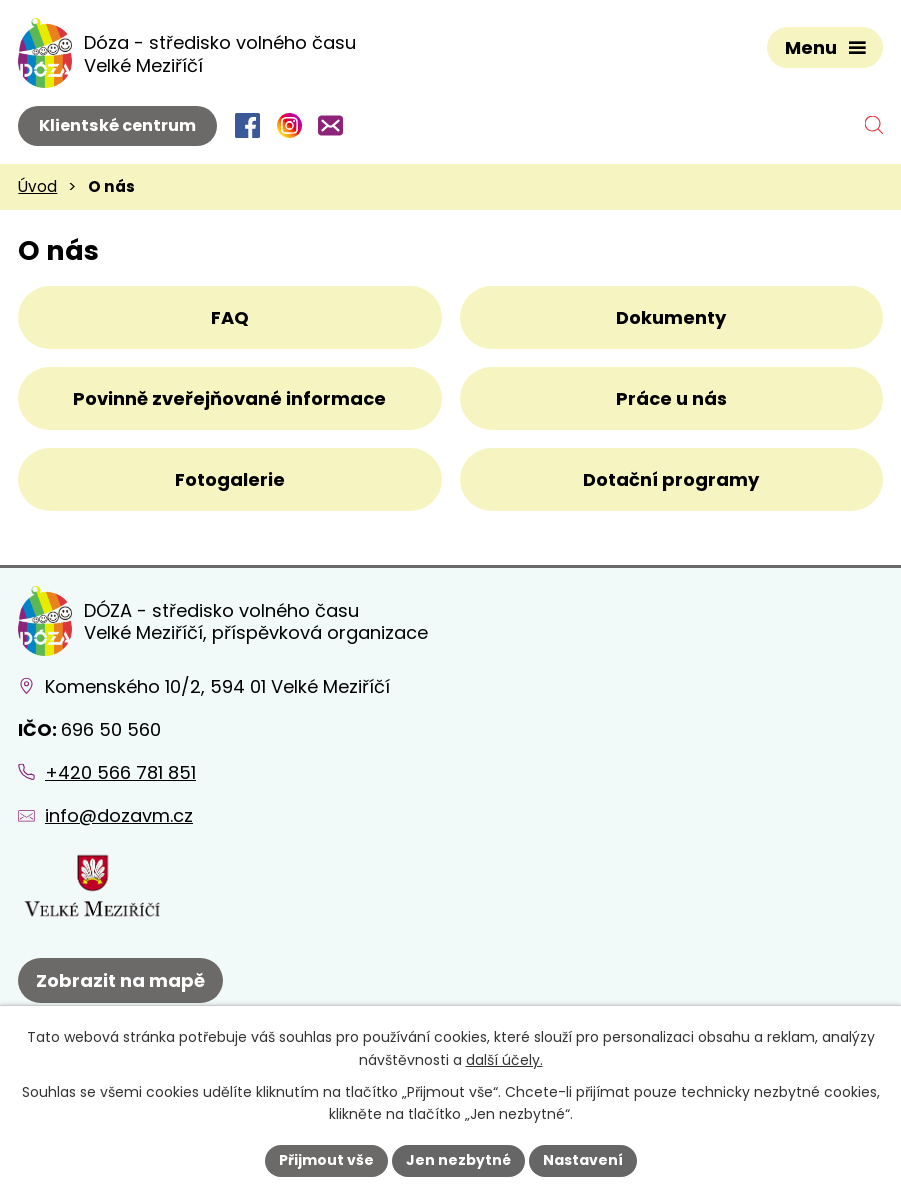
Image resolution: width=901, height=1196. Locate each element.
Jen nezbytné (458, 1160)
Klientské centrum (117, 125)
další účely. (504, 1060)
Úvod (37, 186)
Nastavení (583, 1160)
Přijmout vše (326, 1160)
